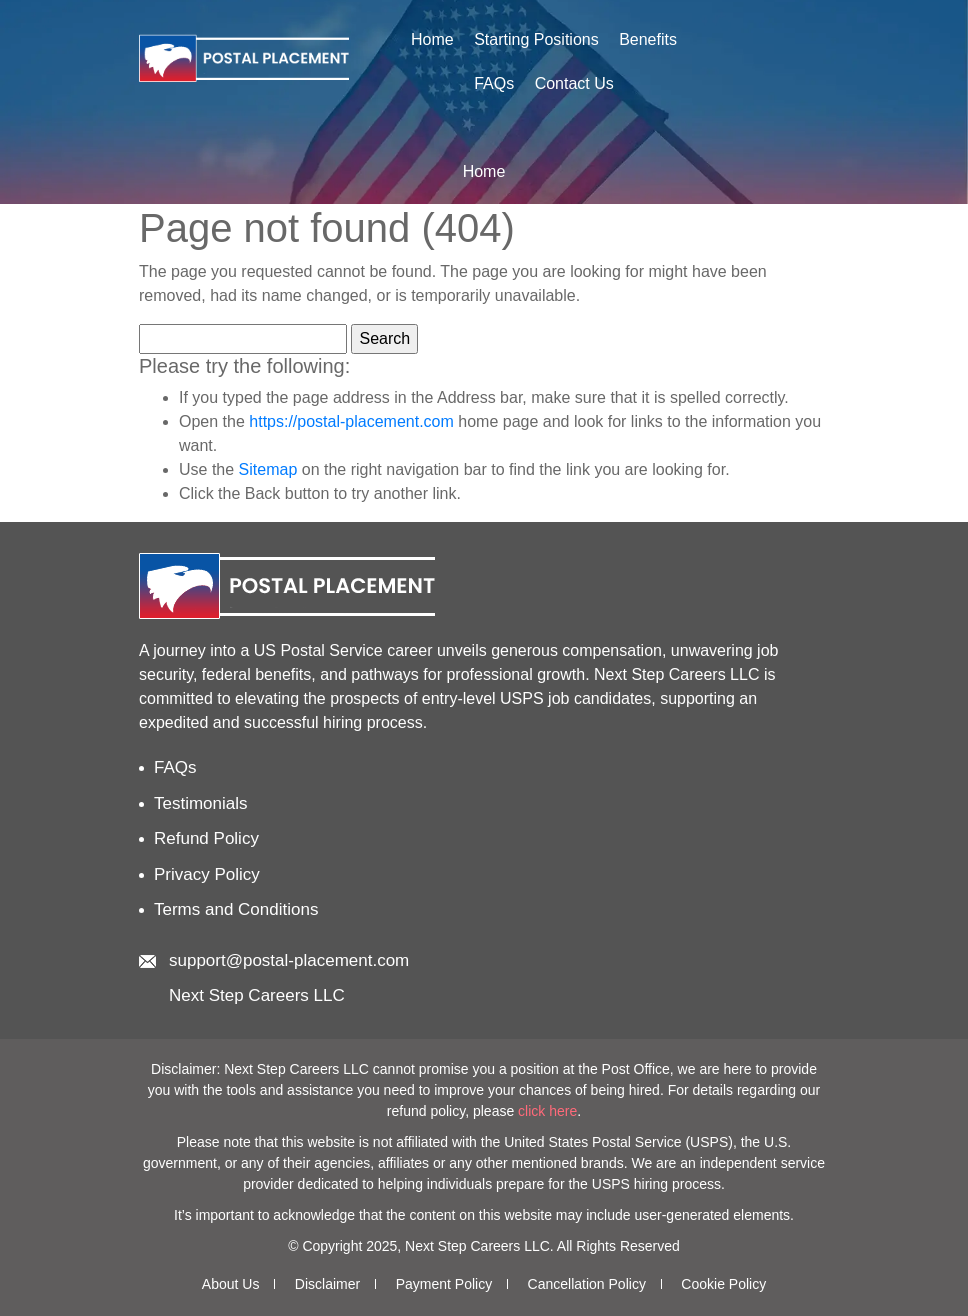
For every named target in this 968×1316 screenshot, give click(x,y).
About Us (231, 1284)
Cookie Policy (723, 1284)
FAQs (494, 83)
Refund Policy (206, 838)
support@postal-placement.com (289, 960)
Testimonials (201, 803)
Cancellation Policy (587, 1284)
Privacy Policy (207, 874)
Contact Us (574, 83)
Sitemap (268, 469)
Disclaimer (327, 1284)
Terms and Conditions (236, 909)
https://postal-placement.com (351, 421)
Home (432, 39)
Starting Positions (536, 39)
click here (547, 1111)
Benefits (648, 39)
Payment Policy (444, 1284)
